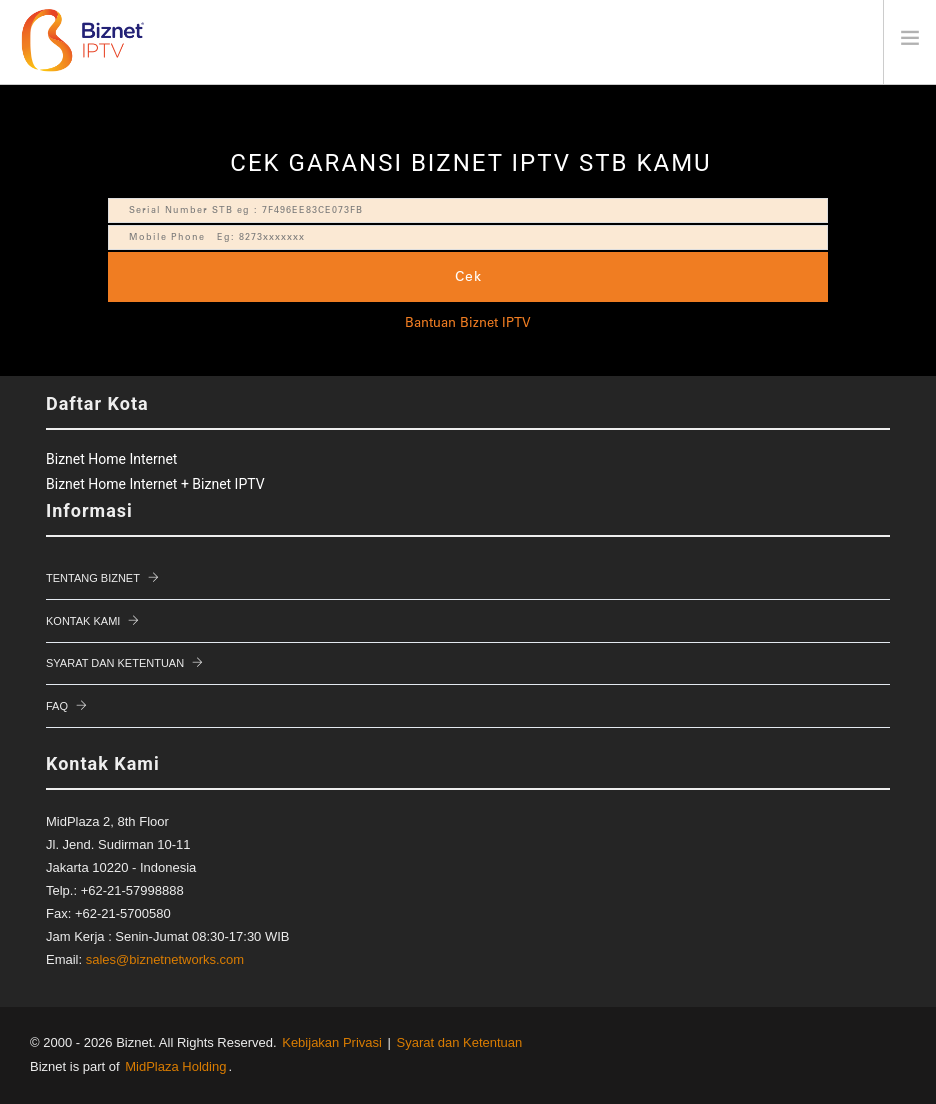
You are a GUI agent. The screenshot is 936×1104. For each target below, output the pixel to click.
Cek (468, 277)
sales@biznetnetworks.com (165, 959)
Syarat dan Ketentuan (115, 663)
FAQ (57, 706)
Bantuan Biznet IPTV (468, 324)
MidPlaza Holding (175, 1066)
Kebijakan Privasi (332, 1042)
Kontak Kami (83, 621)
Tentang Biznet (93, 578)
